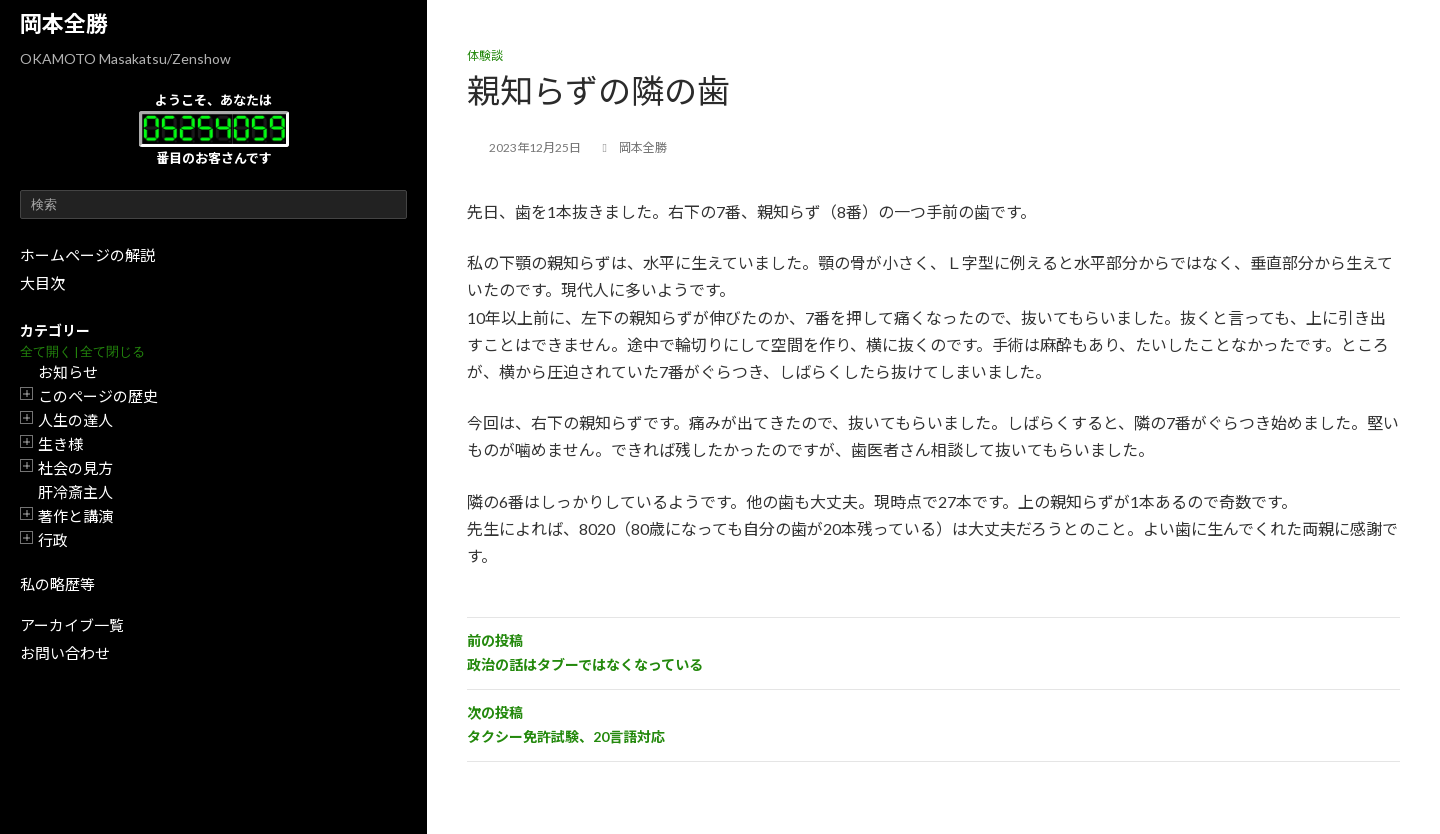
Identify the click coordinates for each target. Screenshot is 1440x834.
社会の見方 (75, 468)
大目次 (42, 283)
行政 (53, 540)
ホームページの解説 (87, 255)
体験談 (485, 55)
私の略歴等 (57, 584)
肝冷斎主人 (75, 492)
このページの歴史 (98, 396)
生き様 (60, 444)
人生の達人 (75, 420)
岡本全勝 (64, 23)
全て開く (46, 351)
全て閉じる (112, 351)
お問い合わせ (65, 653)
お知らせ (68, 372)
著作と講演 (75, 516)
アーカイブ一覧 (72, 625)
